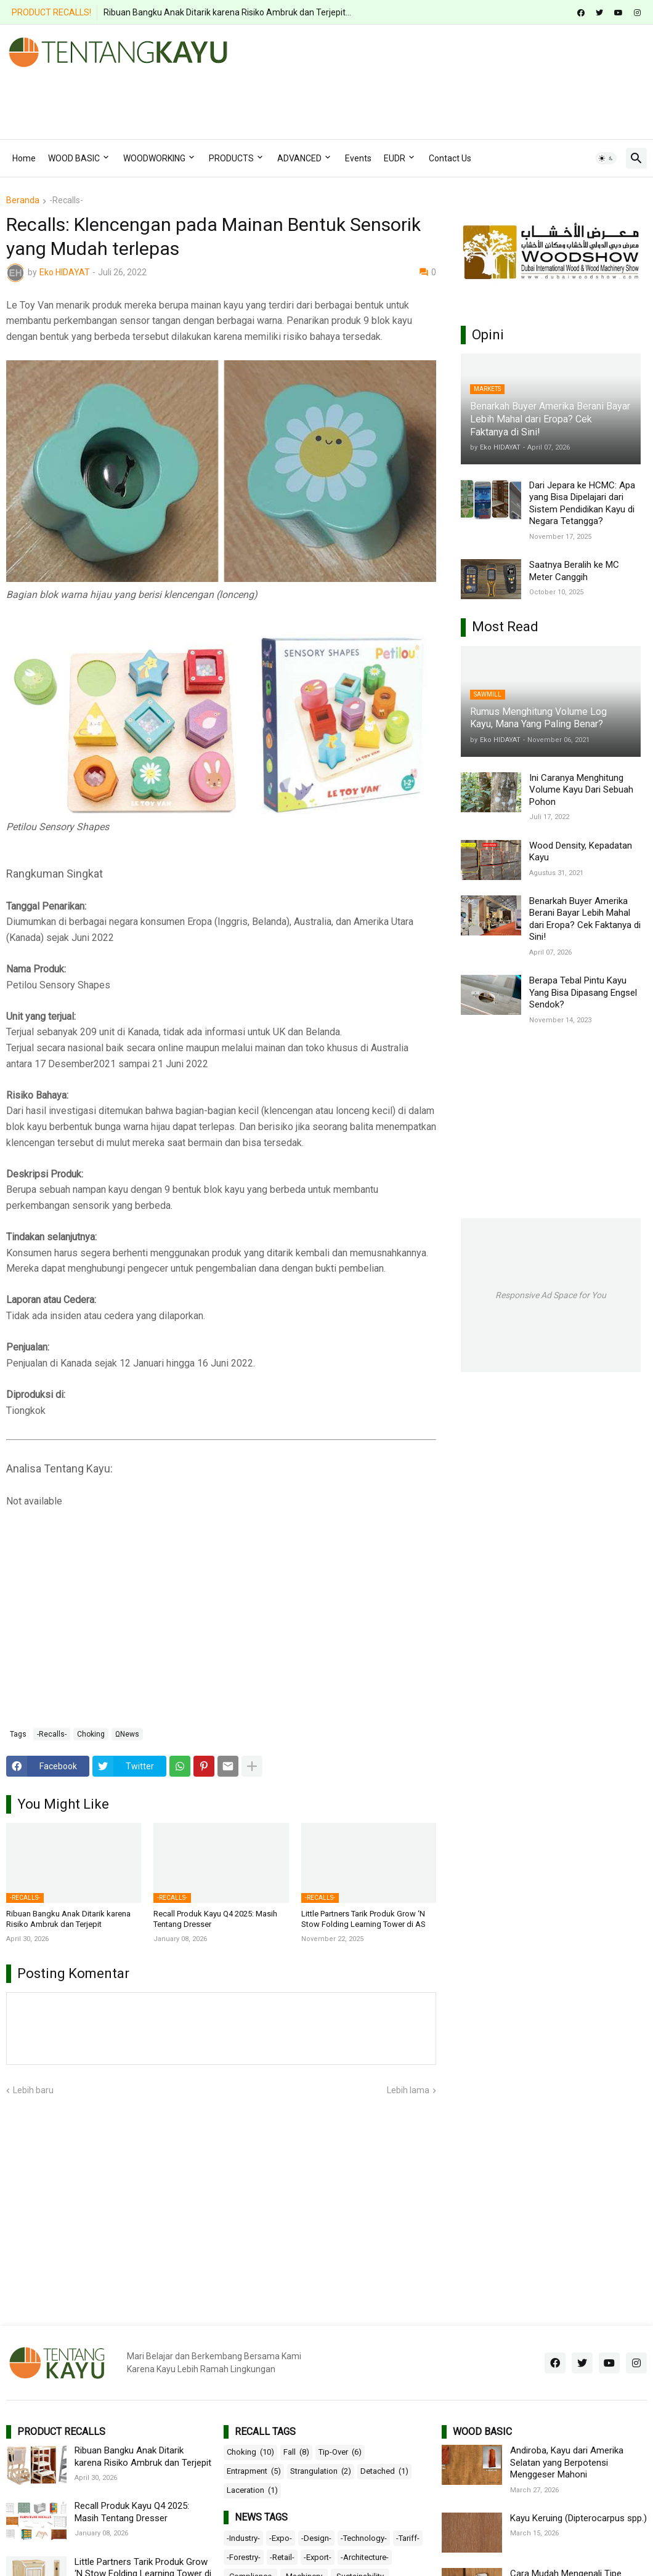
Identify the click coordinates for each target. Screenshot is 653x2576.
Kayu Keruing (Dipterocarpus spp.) (578, 2518)
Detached (384, 2471)
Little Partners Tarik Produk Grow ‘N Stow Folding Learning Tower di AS (363, 1919)
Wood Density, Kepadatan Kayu (580, 851)
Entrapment (254, 2471)
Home (24, 158)
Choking (91, 1734)
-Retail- (282, 2557)
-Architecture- (365, 2557)
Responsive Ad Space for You (550, 1295)
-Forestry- (244, 2557)
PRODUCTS (231, 158)
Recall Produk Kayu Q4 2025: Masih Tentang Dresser (215, 1919)
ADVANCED (299, 158)
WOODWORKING (154, 158)
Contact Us (450, 158)
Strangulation (320, 2471)
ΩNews (127, 1734)
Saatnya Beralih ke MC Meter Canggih (574, 571)
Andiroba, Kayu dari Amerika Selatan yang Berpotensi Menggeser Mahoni (566, 2462)
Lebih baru (33, 2090)
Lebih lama (408, 2090)
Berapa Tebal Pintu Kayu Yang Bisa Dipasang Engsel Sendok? (583, 992)
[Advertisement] (230, 98)
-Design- (316, 2538)
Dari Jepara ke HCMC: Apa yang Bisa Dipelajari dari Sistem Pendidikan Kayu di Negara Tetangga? (582, 503)
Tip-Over (340, 2452)
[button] (606, 158)
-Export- (317, 2557)
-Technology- (364, 2538)
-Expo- (280, 2538)
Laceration (252, 2490)
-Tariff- (408, 2538)
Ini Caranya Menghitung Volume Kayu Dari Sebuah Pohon (581, 789)
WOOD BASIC (74, 158)
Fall (296, 2452)
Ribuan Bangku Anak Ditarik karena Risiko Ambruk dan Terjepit (68, 1919)
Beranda (22, 200)
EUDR (394, 158)
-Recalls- (66, 200)
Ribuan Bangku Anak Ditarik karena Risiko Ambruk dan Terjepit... (227, 12)
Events (358, 158)
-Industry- (243, 2538)
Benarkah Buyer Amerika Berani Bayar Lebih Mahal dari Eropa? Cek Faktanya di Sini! (585, 919)
